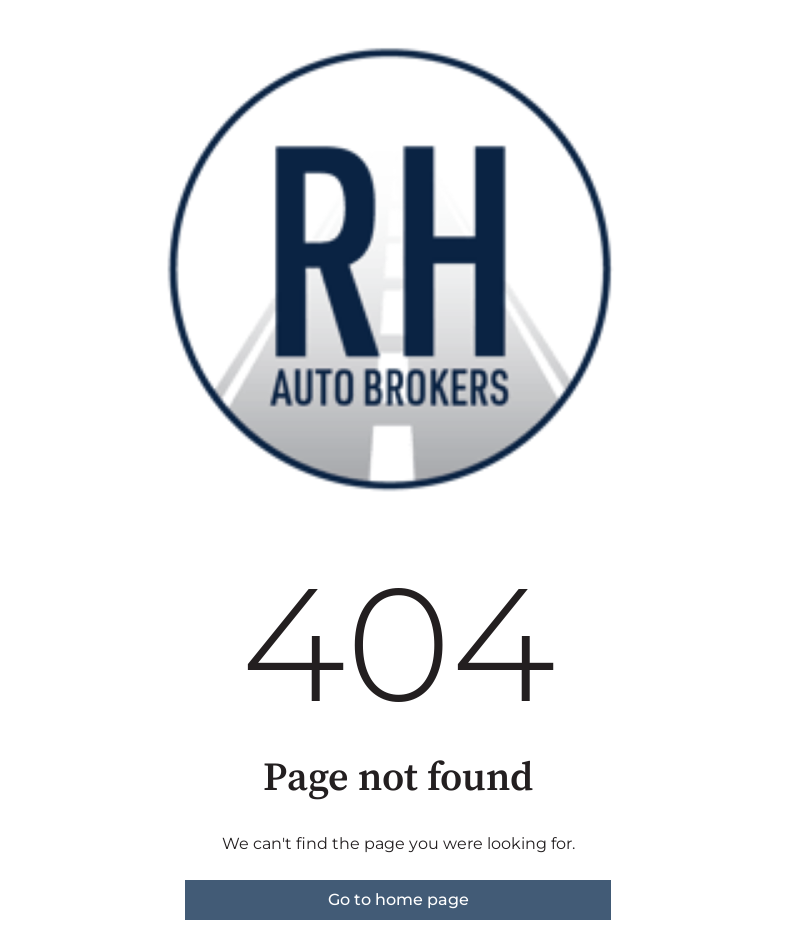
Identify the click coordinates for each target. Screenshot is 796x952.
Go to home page (398, 899)
